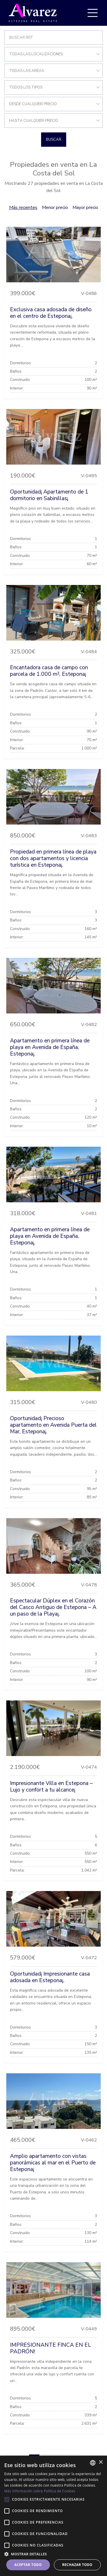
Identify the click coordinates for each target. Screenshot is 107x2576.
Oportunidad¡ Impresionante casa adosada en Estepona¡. (50, 1977)
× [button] (100, 2462)
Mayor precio (85, 207)
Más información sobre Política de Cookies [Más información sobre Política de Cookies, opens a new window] (39, 2491)
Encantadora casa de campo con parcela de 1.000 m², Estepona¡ (49, 671)
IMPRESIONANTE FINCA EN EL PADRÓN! (50, 2348)
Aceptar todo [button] (28, 2564)
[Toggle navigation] (92, 13)
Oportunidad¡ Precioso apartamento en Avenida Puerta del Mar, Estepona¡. (53, 1425)
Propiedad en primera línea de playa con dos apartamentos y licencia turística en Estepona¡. (53, 858)
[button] (53, 2554)
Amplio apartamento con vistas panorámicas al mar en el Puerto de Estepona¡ (53, 2162)
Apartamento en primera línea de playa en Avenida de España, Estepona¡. (50, 1047)
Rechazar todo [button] (77, 2564)
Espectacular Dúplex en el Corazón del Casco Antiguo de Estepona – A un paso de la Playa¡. (53, 1607)
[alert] (53, 2516)
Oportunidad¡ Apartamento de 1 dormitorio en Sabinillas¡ (49, 495)
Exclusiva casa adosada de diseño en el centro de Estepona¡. (51, 313)
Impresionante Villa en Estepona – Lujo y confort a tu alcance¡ (51, 1787)
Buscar (53, 139)
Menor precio (55, 207)
